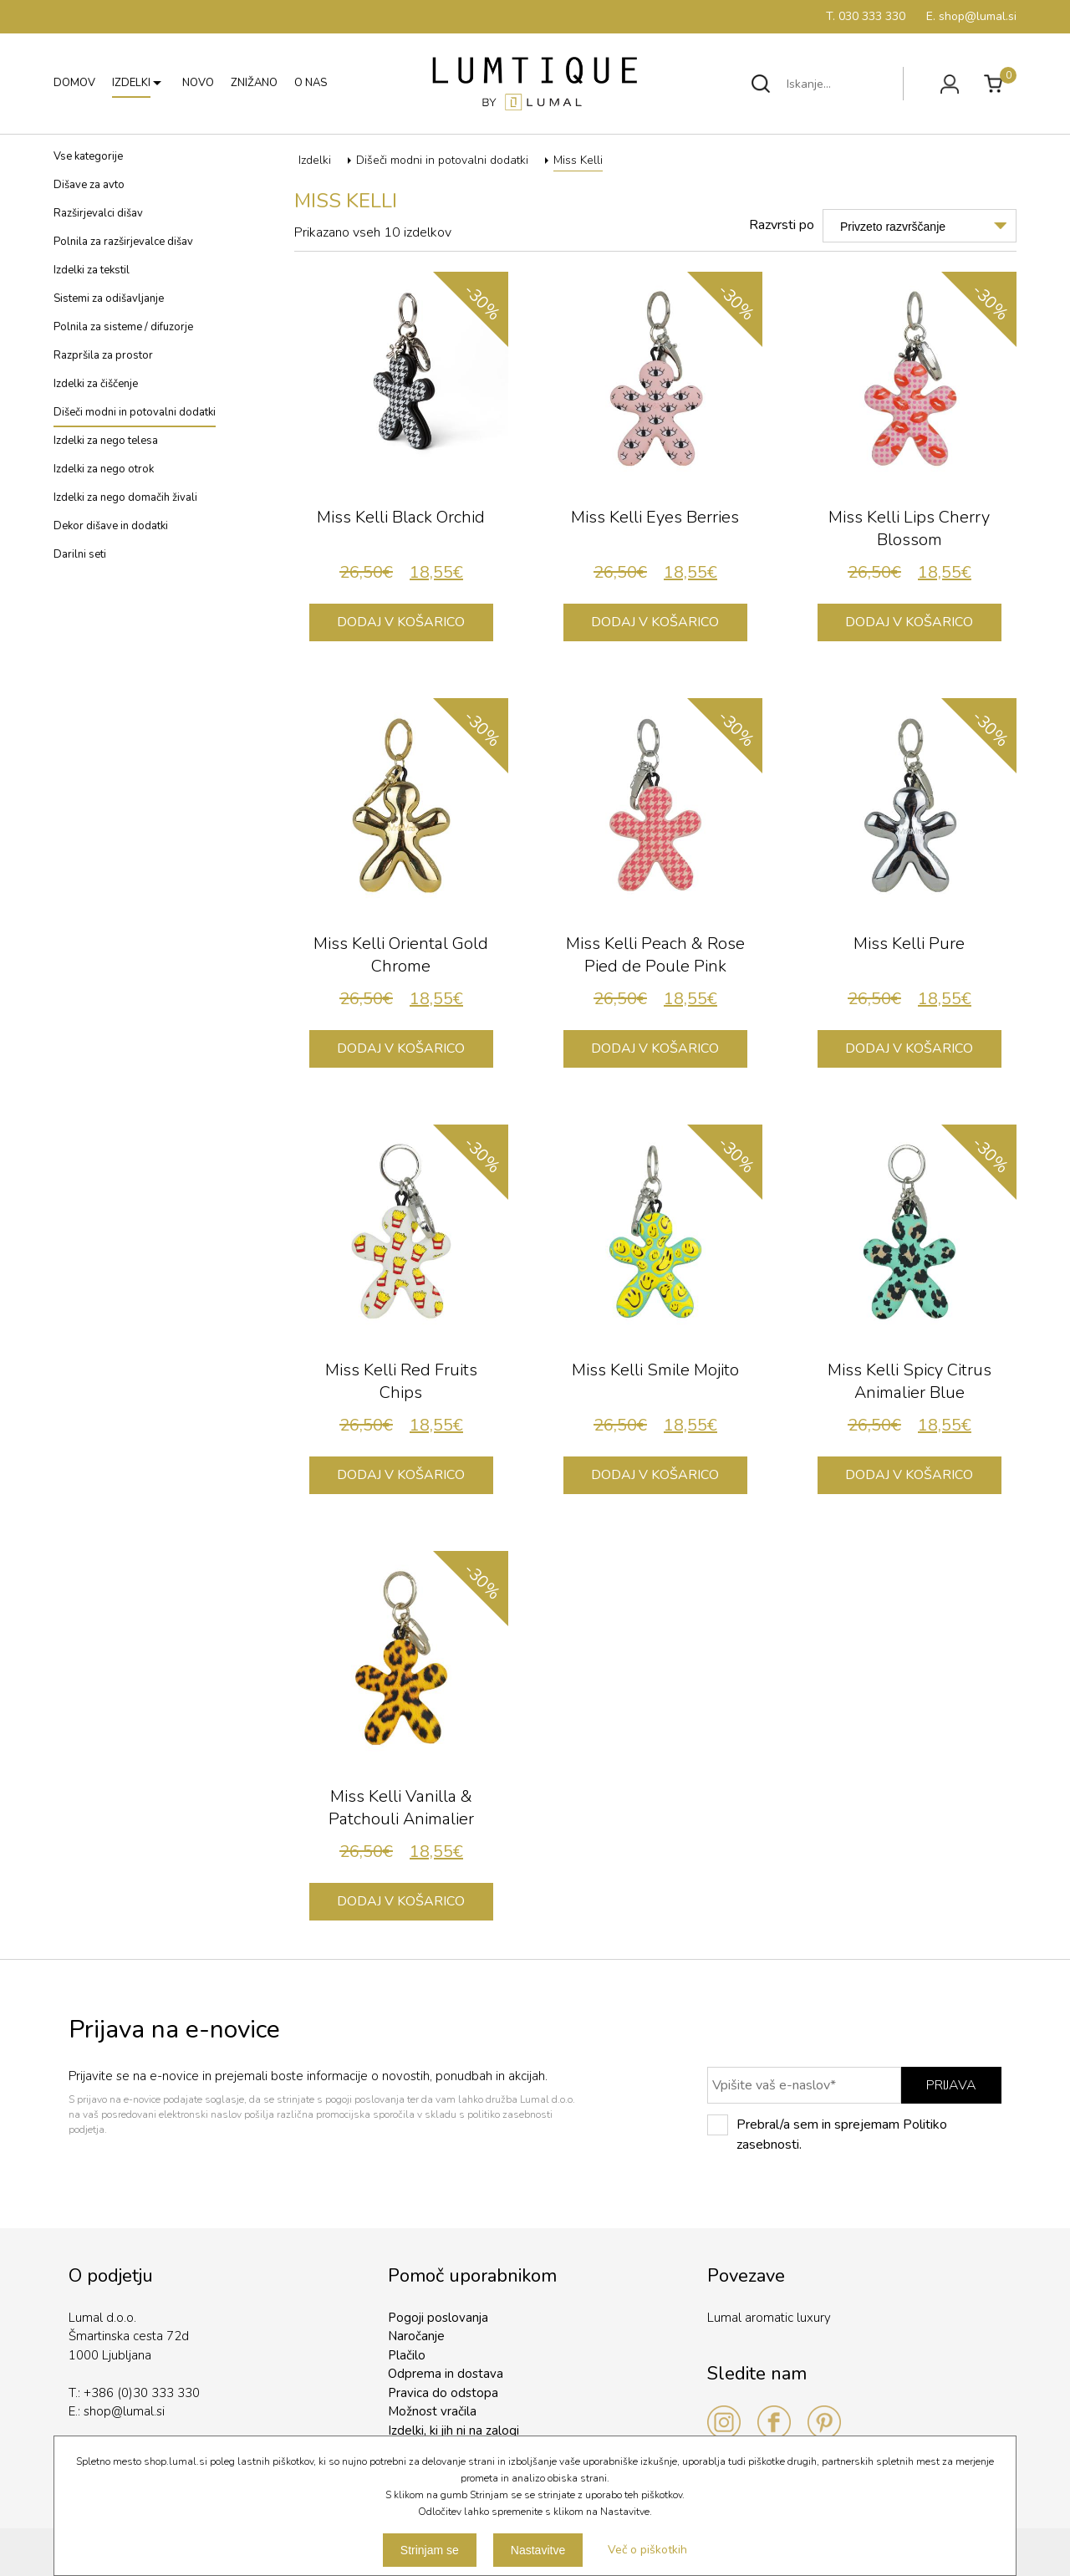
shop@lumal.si (124, 2411)
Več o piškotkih (647, 2550)
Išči (760, 83)
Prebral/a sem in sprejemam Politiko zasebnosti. (827, 2134)
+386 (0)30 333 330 (142, 2393)
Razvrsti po (781, 225)
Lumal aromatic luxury (769, 2317)
